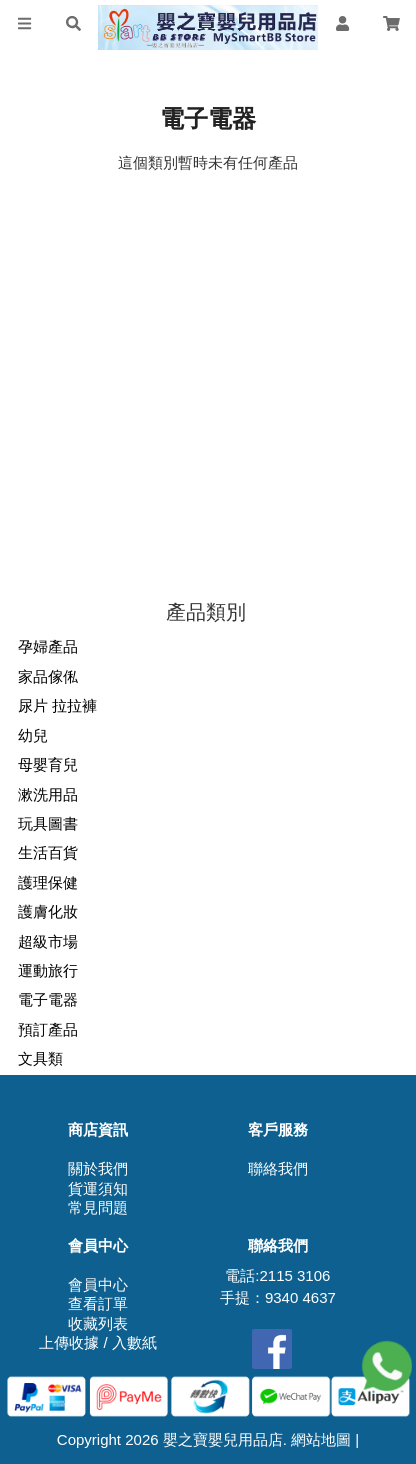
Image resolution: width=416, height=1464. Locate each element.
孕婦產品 (48, 646)
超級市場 (48, 941)
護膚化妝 (48, 911)
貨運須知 (98, 1188)
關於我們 (98, 1168)
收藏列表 (98, 1323)
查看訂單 (98, 1303)
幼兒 (33, 735)
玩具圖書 (48, 823)
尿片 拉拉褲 (57, 705)
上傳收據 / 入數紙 (98, 1342)
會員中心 (98, 1284)
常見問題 (98, 1207)
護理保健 (48, 882)
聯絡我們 (278, 1168)
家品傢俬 (48, 676)
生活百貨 (48, 852)
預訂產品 (48, 1029)
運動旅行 (48, 970)
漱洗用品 (48, 794)
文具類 (40, 1058)
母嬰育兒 (48, 764)
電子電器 (48, 999)
